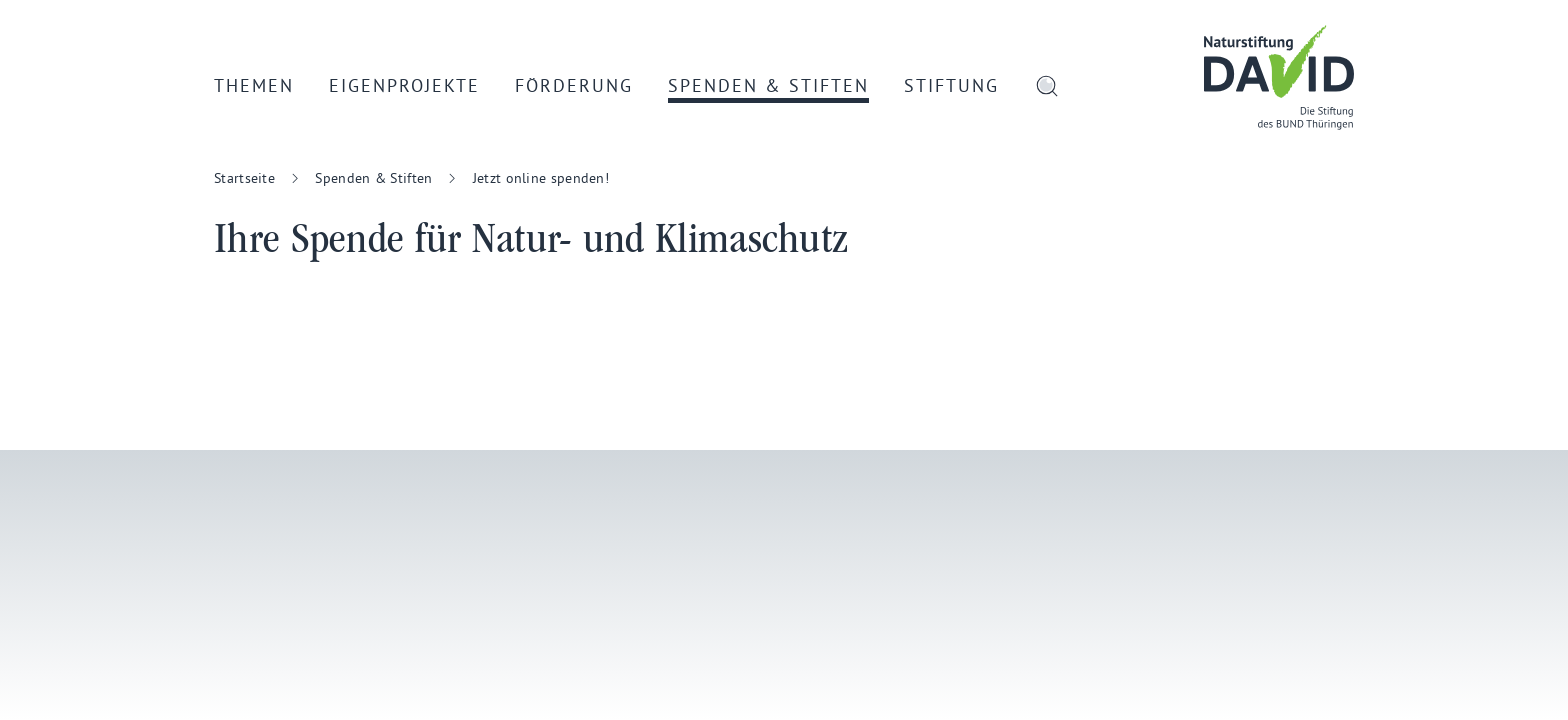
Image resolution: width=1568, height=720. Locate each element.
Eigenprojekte (404, 85)
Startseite (244, 178)
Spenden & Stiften (768, 85)
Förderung (574, 85)
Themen (254, 85)
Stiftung (951, 85)
